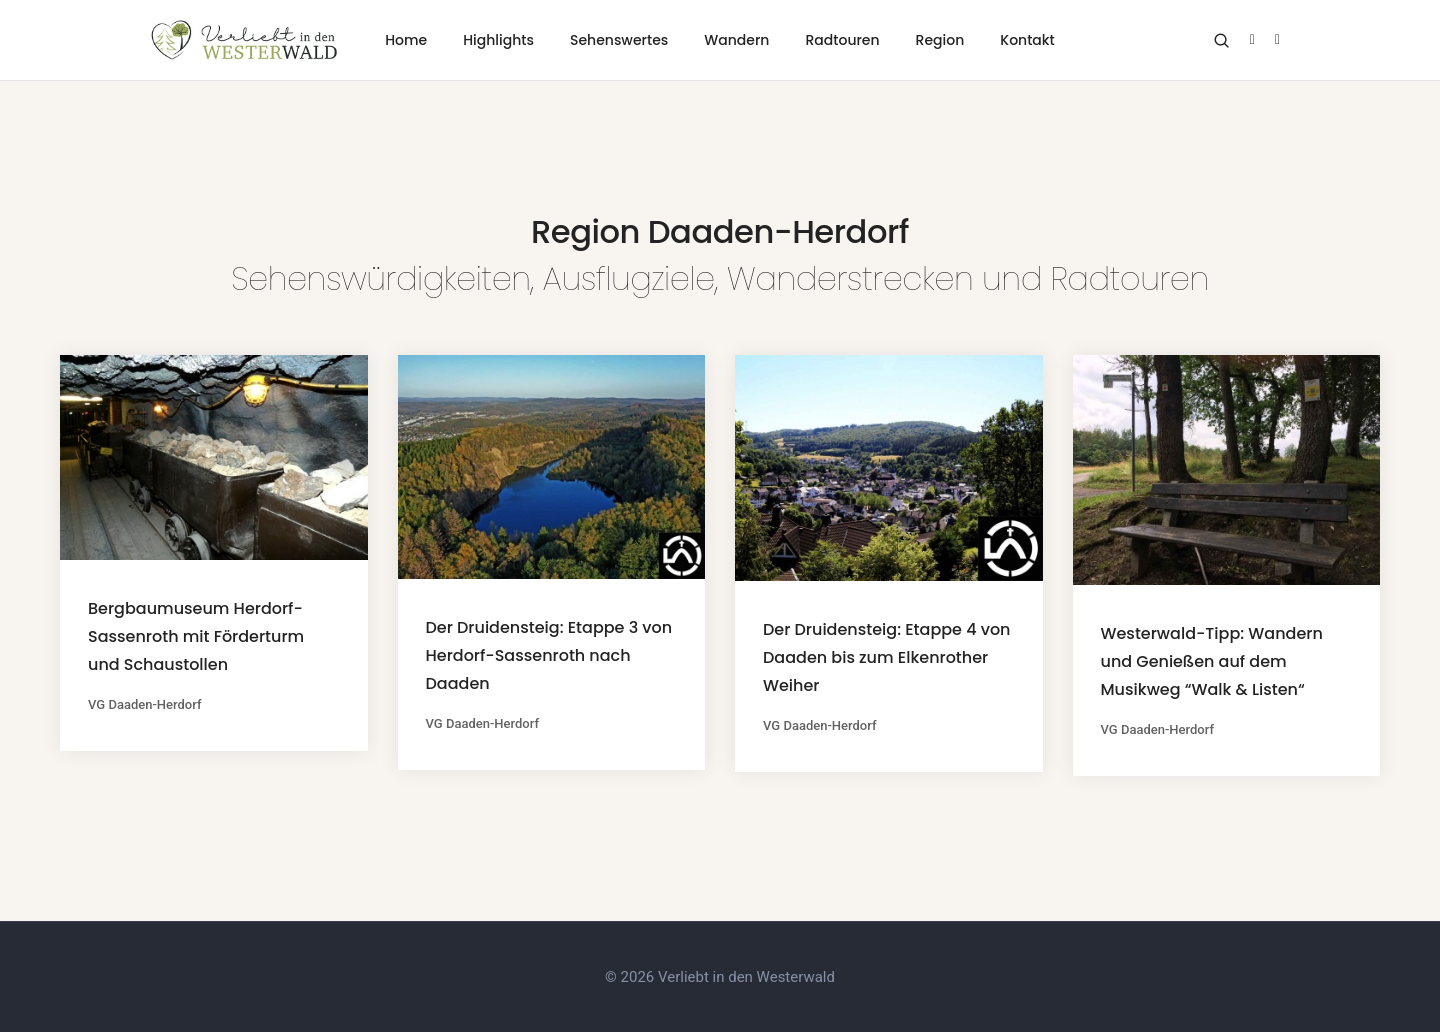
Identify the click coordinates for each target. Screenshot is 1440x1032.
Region (940, 40)
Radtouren (842, 40)
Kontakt (1027, 40)
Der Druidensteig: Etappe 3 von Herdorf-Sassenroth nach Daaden (549, 655)
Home (406, 40)
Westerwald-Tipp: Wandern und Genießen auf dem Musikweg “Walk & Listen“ (1212, 661)
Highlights (498, 40)
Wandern (736, 40)
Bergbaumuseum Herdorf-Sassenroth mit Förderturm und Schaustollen (196, 636)
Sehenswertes (619, 40)
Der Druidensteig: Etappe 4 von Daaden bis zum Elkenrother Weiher (886, 657)
